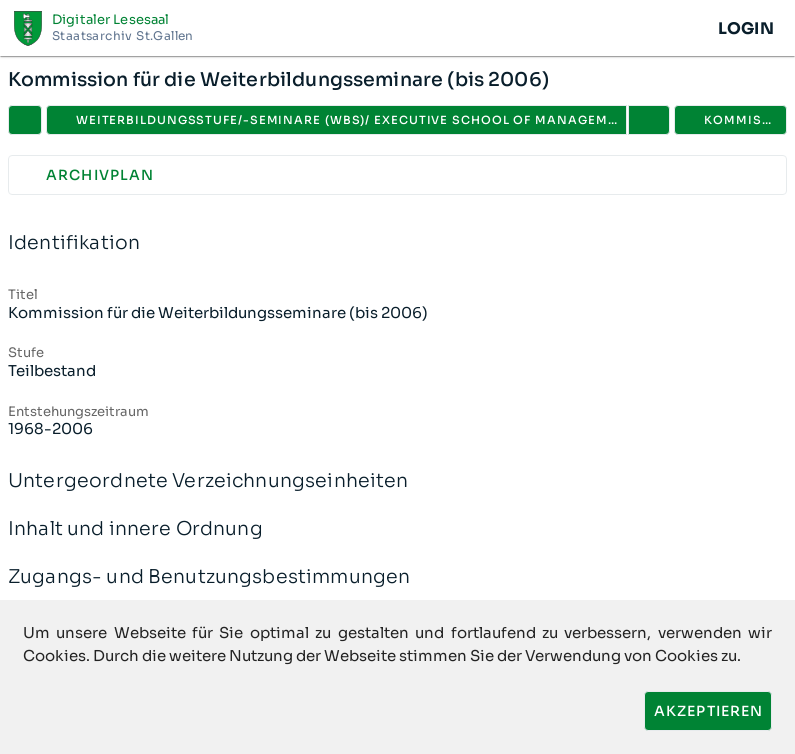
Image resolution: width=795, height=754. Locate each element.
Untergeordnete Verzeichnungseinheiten (397, 481)
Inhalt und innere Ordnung (397, 529)
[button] (649, 120)
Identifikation (397, 243)
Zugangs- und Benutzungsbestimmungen (397, 577)
